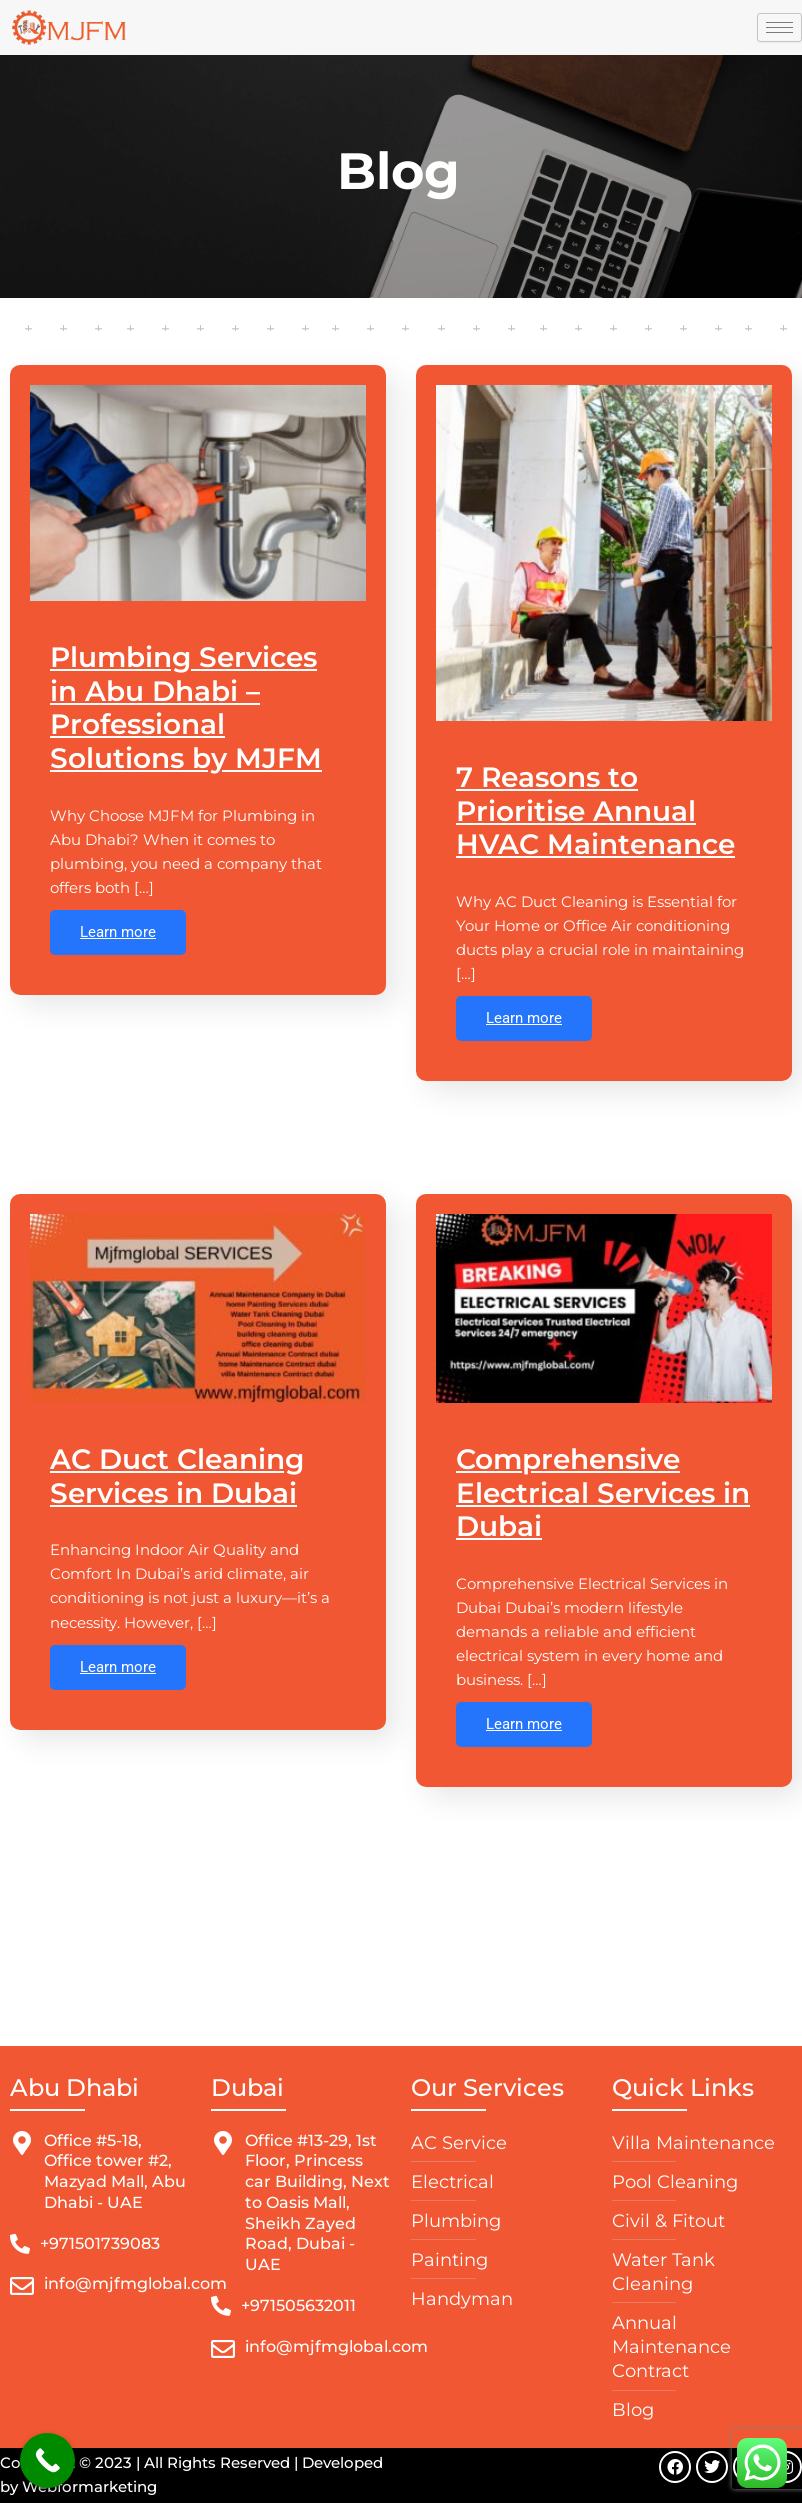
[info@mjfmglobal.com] (22, 2286)
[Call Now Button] (47, 2460)
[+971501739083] (20, 2244)
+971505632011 (298, 2305)
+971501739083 (100, 2243)
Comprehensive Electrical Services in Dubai (603, 1491)
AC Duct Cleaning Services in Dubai (177, 1475)
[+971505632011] (221, 2306)
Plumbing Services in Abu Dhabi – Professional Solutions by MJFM (186, 706)
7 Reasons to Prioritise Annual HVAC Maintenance (595, 809)
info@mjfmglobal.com (135, 2283)
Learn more (118, 931)
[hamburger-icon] (779, 27)
